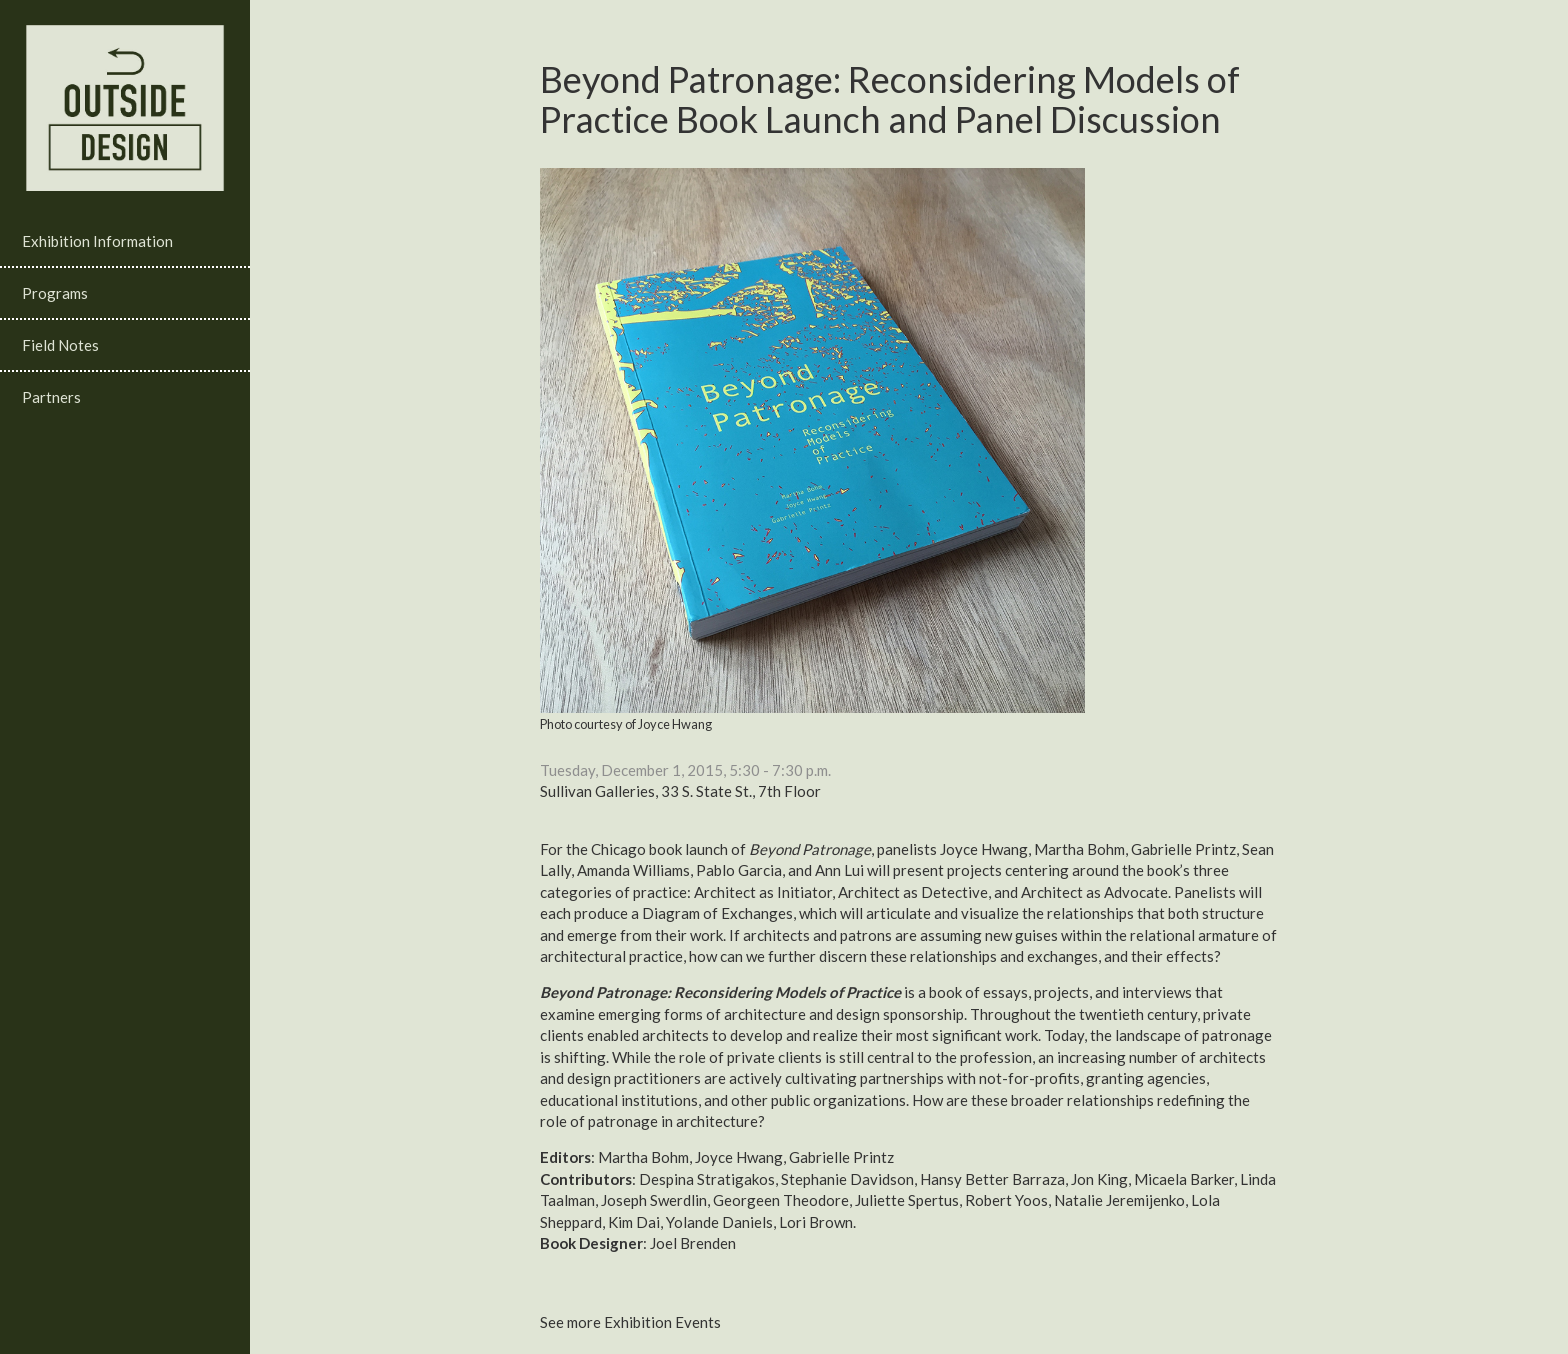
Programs (55, 293)
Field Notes (60, 345)
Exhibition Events (662, 1322)
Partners (51, 397)
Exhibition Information (97, 241)
